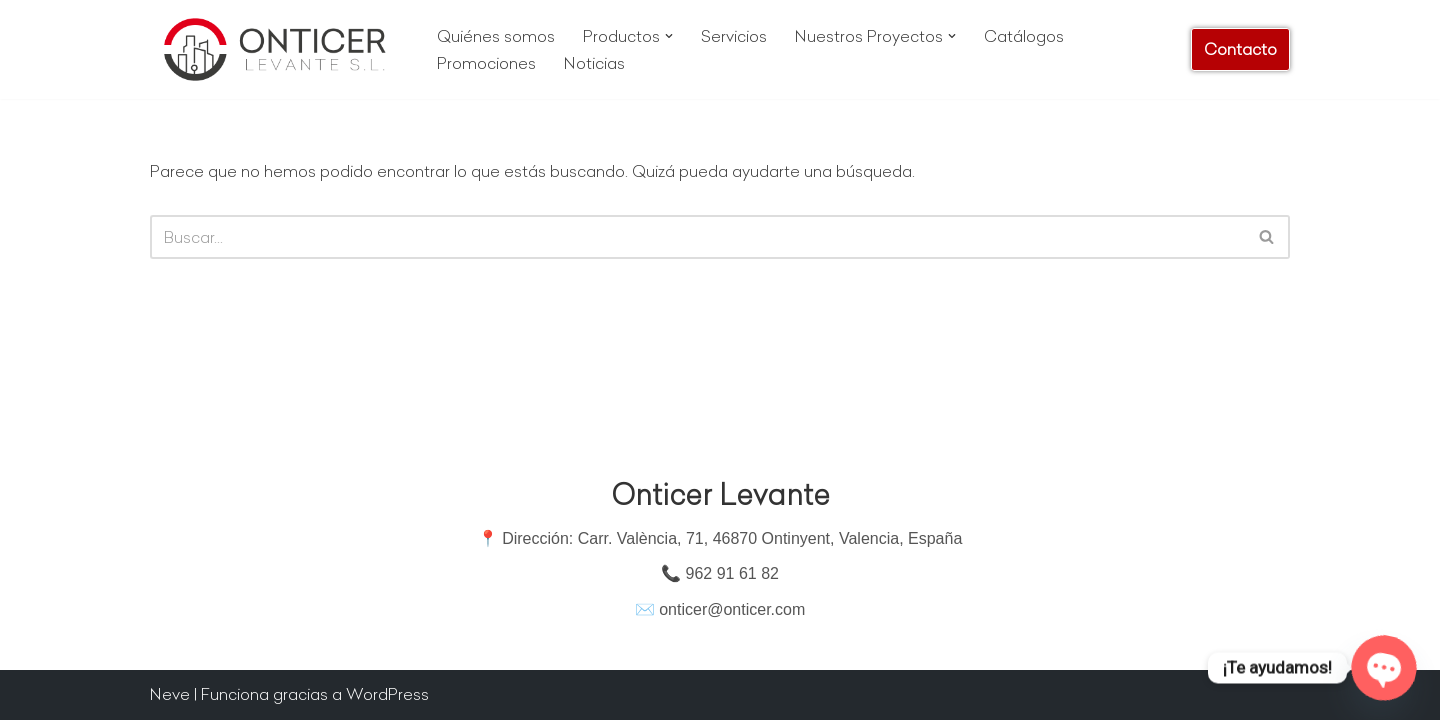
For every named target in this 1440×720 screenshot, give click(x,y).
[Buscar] (697, 237)
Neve (170, 694)
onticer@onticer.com (732, 609)
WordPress (387, 694)
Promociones (486, 63)
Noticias (594, 63)
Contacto (1240, 49)
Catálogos (1024, 36)
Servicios (734, 36)
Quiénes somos (496, 36)
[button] (669, 36)
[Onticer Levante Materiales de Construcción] (276, 49)
